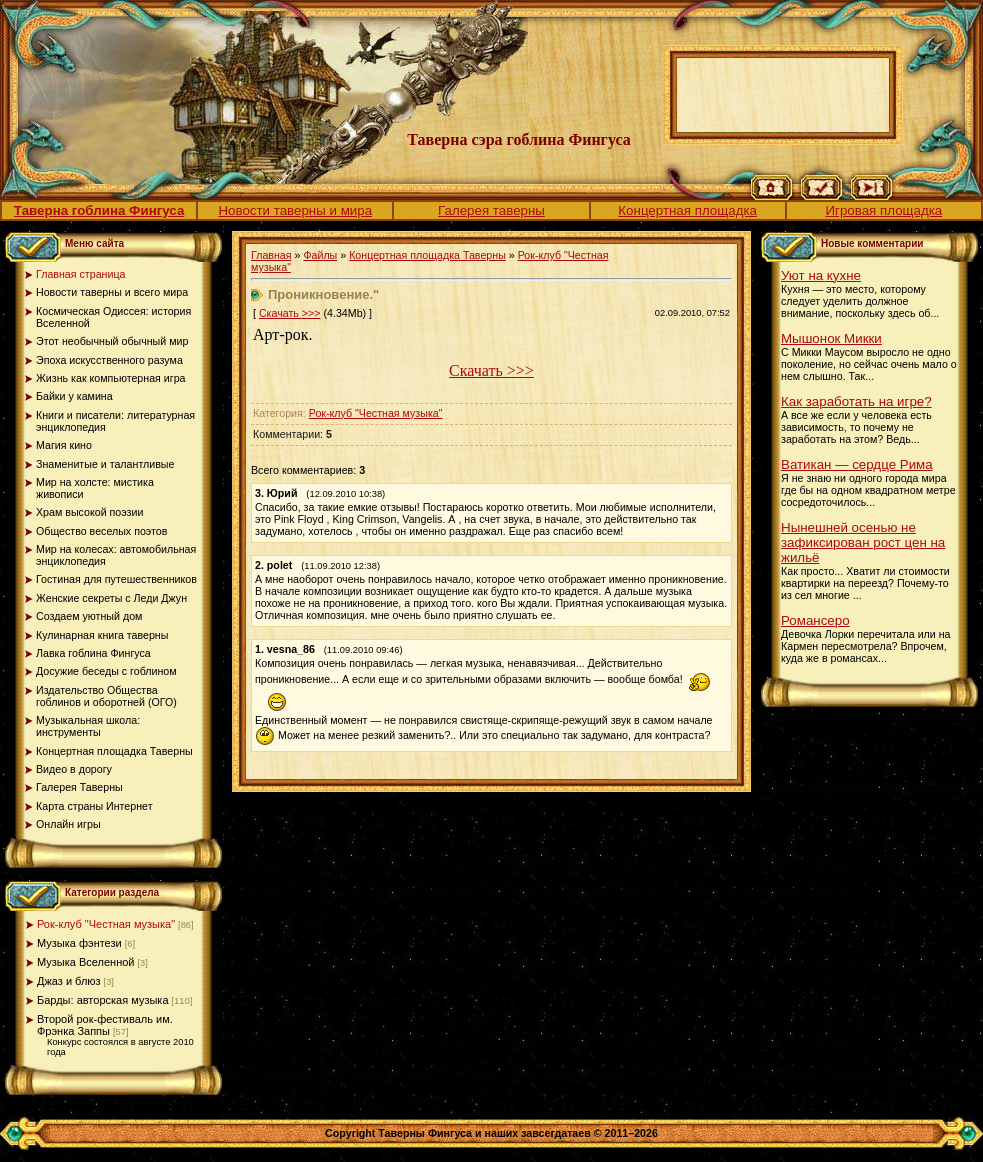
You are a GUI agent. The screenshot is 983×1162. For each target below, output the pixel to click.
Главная (271, 255)
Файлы (320, 255)
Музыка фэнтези (79, 943)
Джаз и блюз (69, 981)
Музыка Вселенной (86, 962)
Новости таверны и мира (295, 210)
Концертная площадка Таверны (427, 255)
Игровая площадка (883, 210)
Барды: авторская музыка (103, 1000)
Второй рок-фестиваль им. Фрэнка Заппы (105, 1025)
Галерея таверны (491, 210)
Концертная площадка (687, 210)
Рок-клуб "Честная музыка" (106, 924)
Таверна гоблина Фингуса (99, 210)
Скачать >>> (290, 313)
